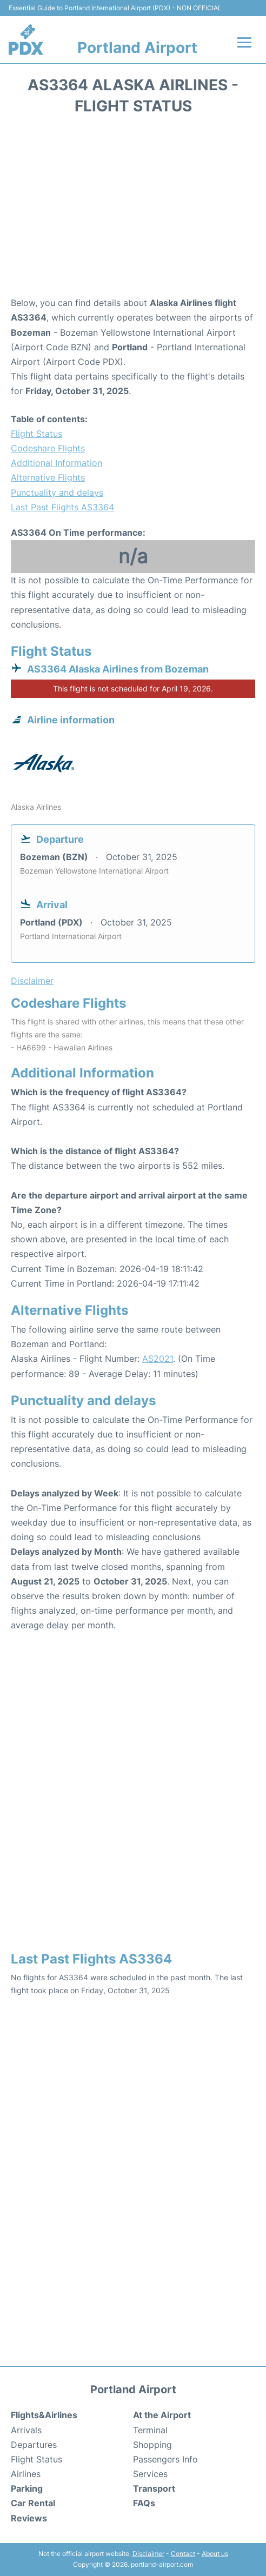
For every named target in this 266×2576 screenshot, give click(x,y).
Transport (154, 2488)
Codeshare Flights (48, 448)
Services (150, 2473)
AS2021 (157, 1358)
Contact (183, 2554)
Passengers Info (165, 2459)
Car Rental (33, 2503)
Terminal (150, 2430)
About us (215, 2554)
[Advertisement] (133, 209)
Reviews (29, 2518)
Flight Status (36, 433)
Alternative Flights (48, 477)
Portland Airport (137, 47)
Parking (27, 2488)
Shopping (152, 2444)
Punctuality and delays (57, 492)
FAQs (144, 2503)
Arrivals (26, 2430)
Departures (34, 2444)
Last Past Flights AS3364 (62, 507)
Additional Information (56, 462)
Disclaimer (148, 2554)
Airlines (26, 2473)
